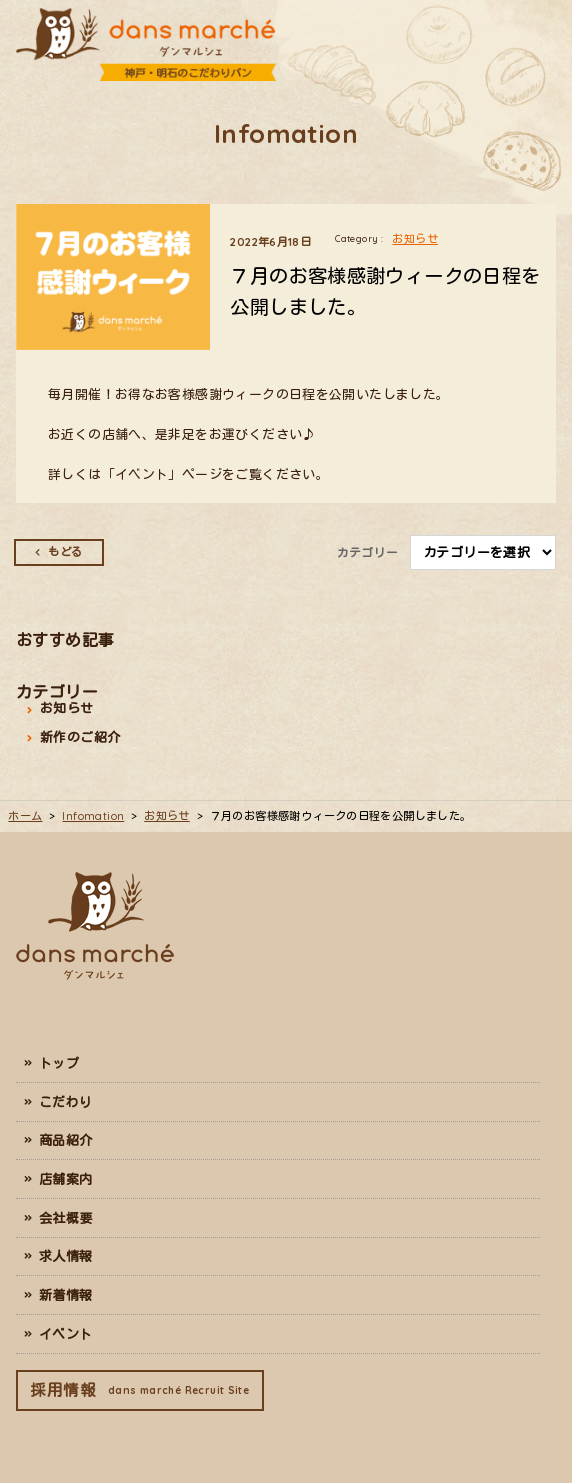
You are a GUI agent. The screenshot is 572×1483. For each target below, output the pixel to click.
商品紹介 (66, 1140)
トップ (59, 1063)
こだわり (66, 1102)
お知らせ (415, 239)
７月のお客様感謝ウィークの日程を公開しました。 (385, 291)
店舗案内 (66, 1179)
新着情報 (66, 1295)
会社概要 (66, 1218)
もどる (65, 552)
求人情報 (66, 1256)
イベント (66, 1334)
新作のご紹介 (80, 737)
